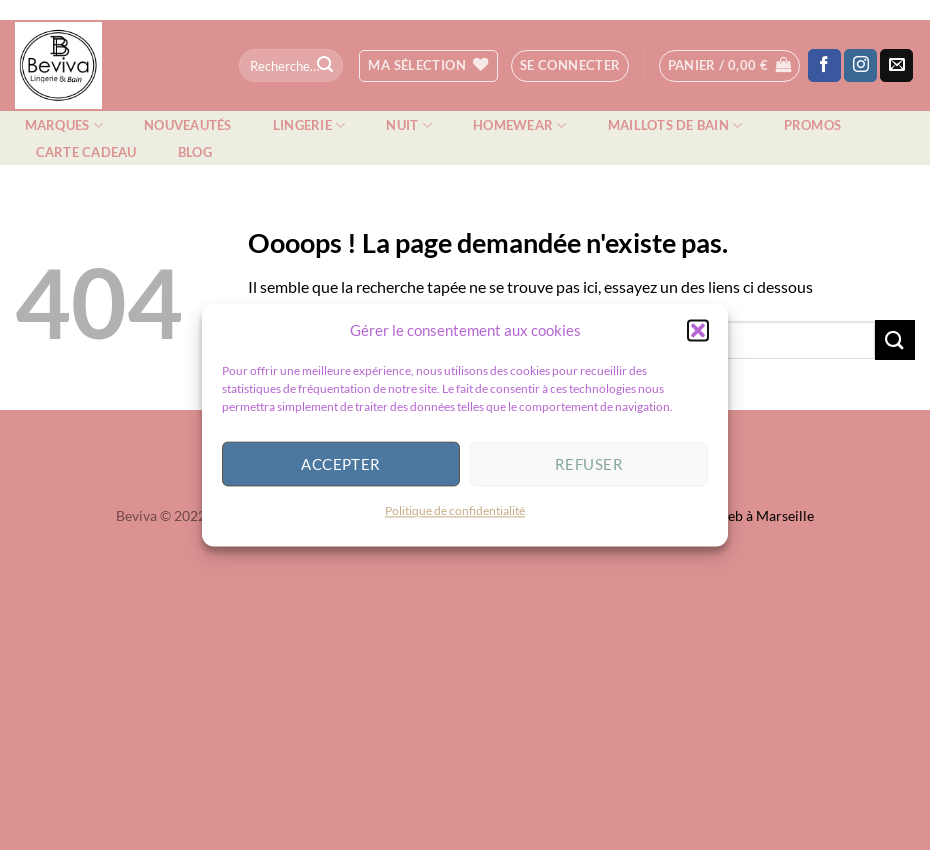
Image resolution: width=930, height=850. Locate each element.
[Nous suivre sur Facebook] (824, 66)
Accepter (341, 473)
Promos (813, 125)
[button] (698, 339)
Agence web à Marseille (741, 515)
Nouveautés (188, 125)
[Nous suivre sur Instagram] (860, 66)
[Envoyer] (325, 66)
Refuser (589, 473)
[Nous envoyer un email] (896, 66)
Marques (64, 125)
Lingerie (309, 125)
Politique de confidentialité (455, 519)
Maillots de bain (675, 125)
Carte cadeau (86, 152)
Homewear (520, 125)
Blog (195, 152)
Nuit (408, 125)
